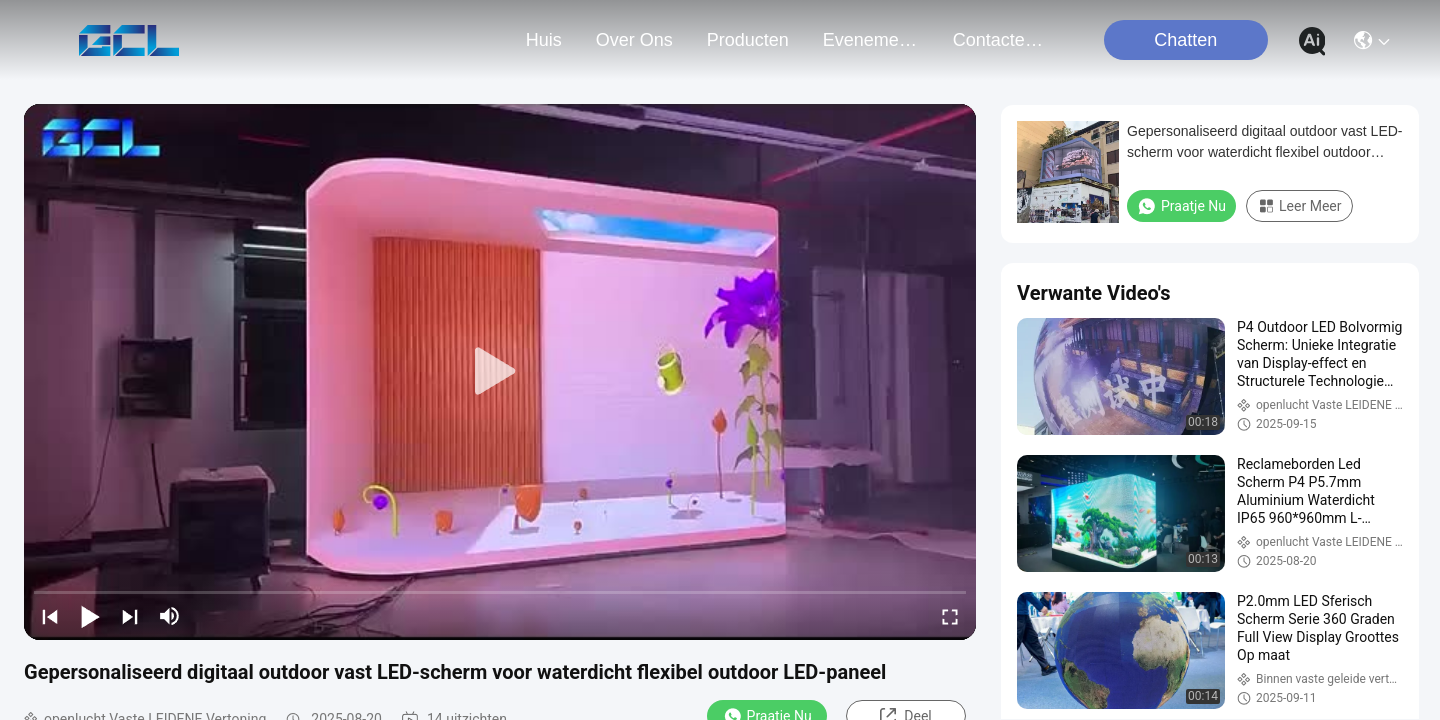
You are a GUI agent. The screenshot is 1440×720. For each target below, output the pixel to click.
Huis (544, 40)
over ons (634, 40)
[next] (130, 616)
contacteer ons (1001, 40)
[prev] (50, 616)
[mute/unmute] (170, 616)
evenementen (871, 40)
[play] (500, 372)
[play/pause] (90, 616)
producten (748, 40)
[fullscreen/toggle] (950, 616)
